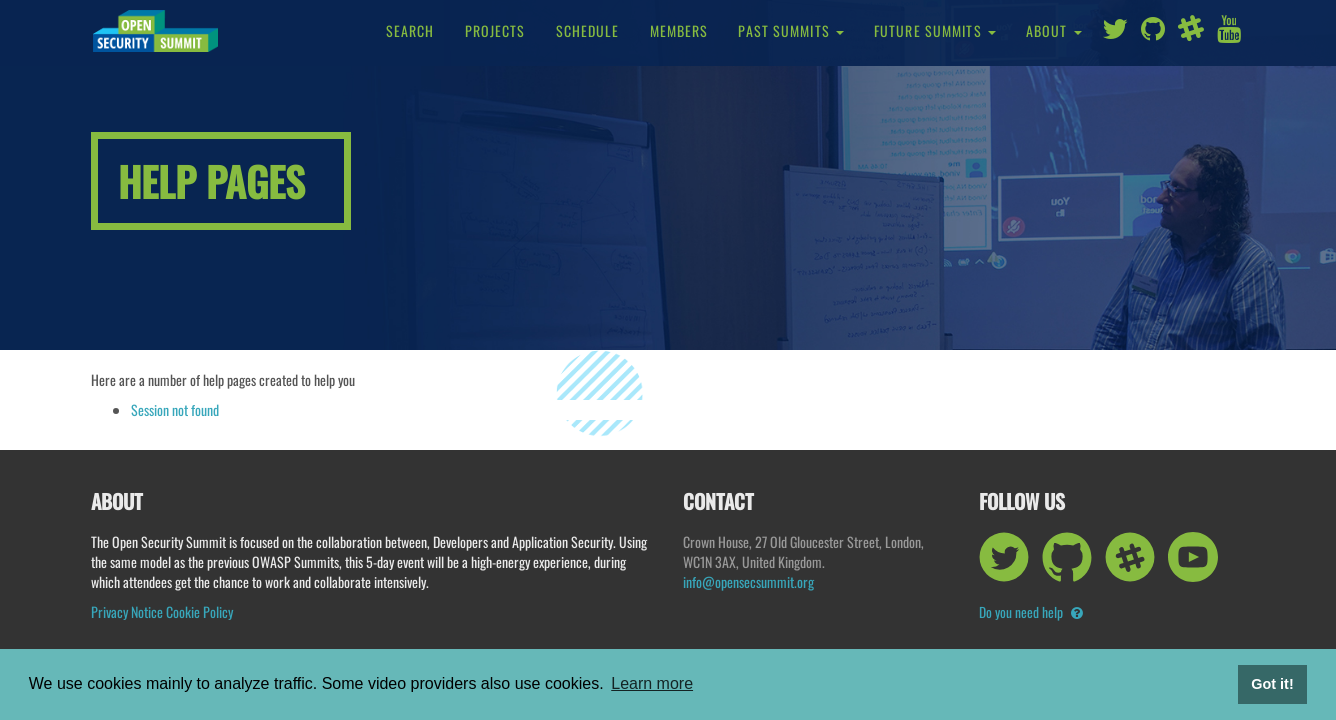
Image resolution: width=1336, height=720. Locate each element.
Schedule (588, 30)
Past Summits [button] (791, 30)
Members (679, 30)
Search (410, 30)
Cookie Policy (199, 611)
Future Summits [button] (935, 30)
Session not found (175, 409)
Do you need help (1031, 611)
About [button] (1054, 30)
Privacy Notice (127, 611)
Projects (495, 30)
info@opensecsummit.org (748, 581)
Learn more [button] (652, 683)
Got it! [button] (1272, 684)
